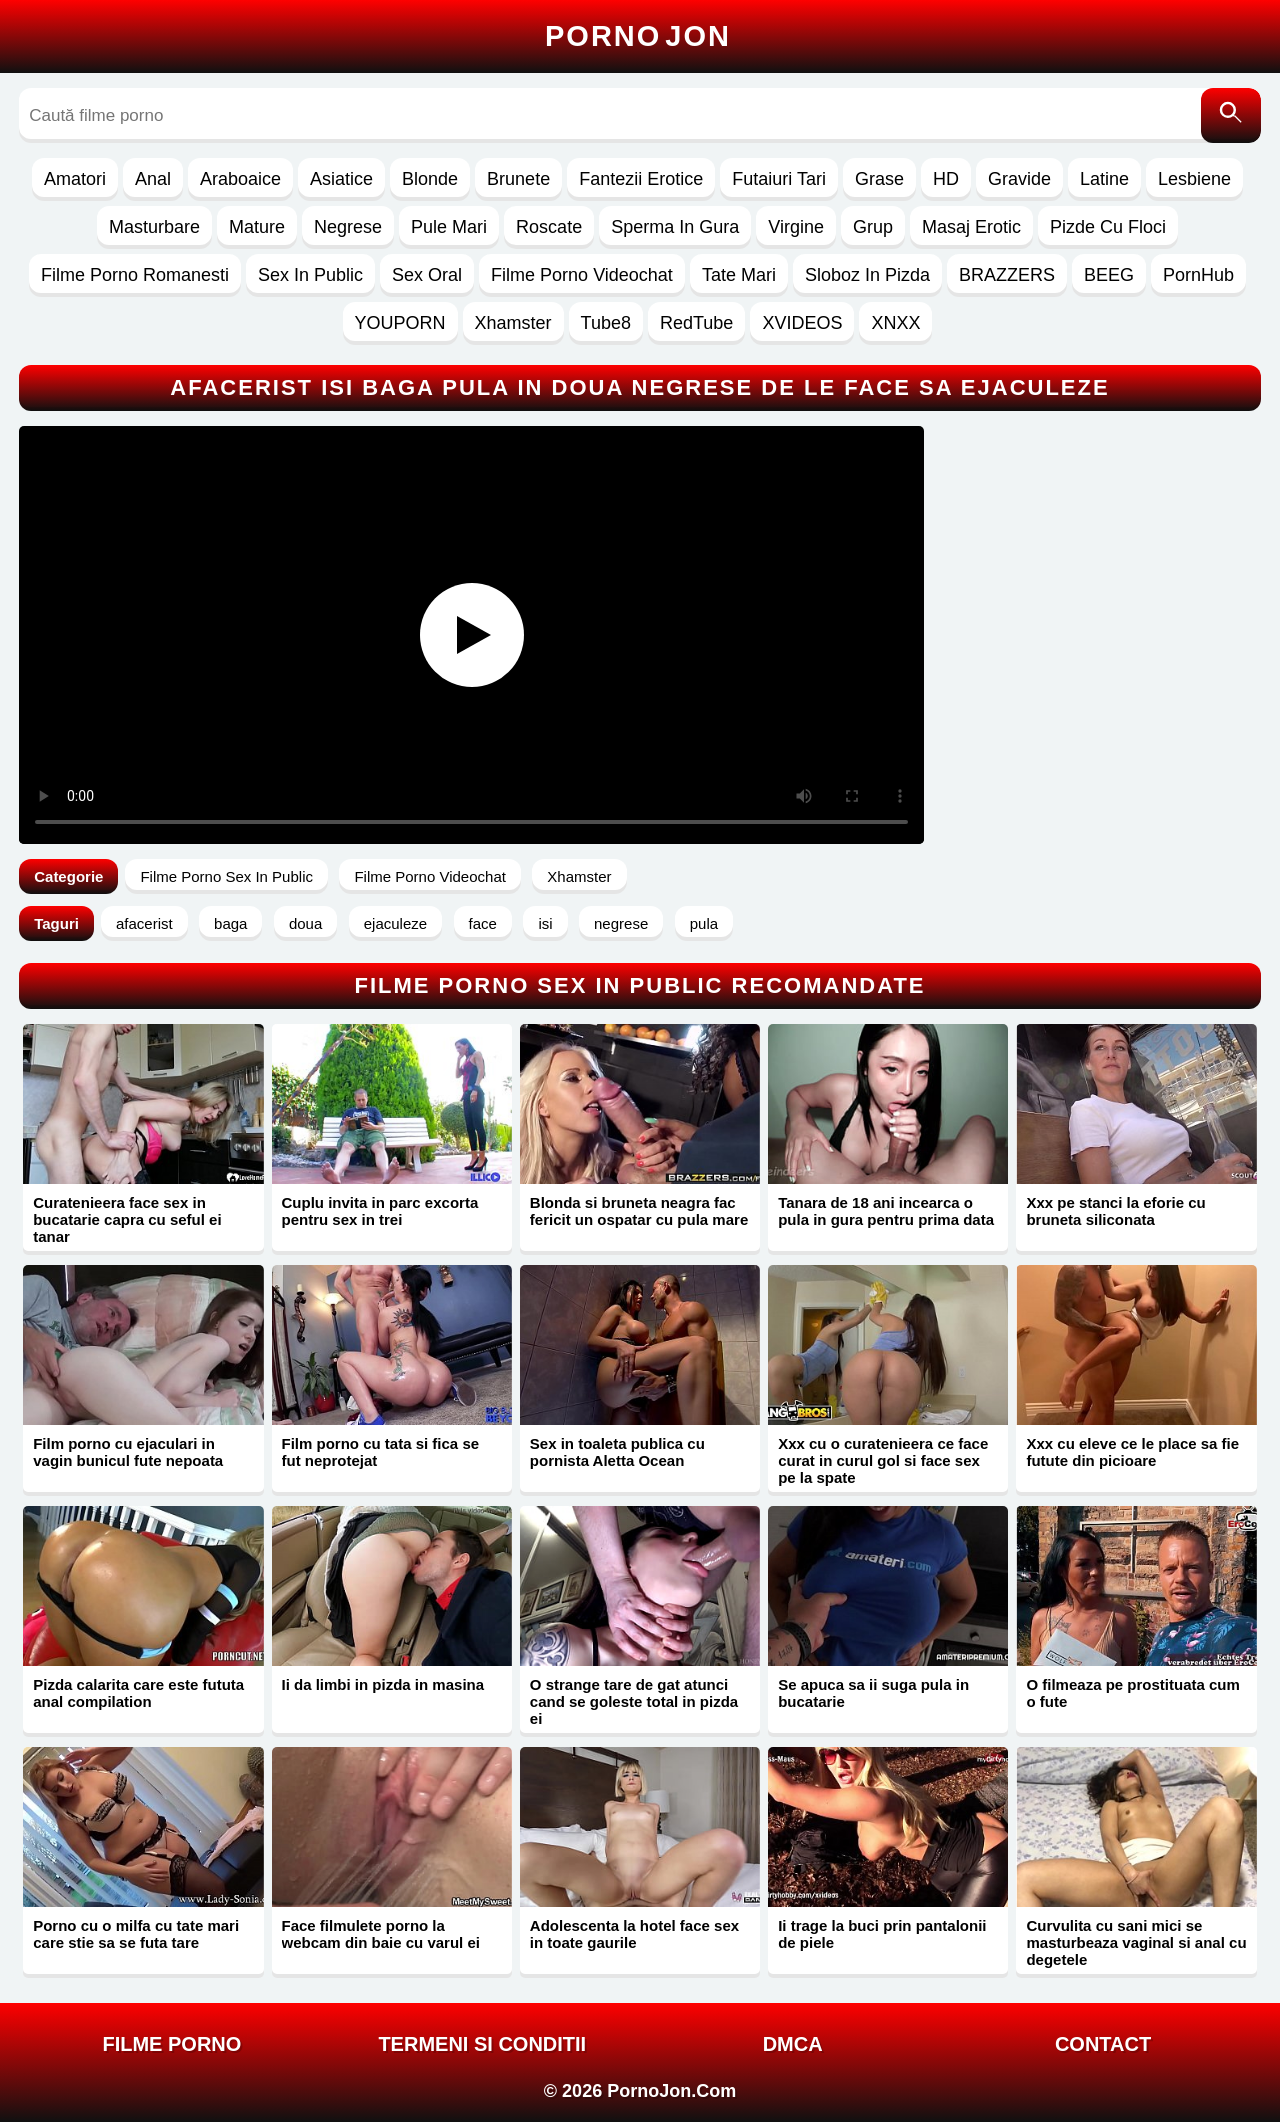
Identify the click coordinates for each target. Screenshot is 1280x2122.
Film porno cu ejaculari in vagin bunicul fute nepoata (128, 1452)
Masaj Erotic (971, 227)
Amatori (75, 179)
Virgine (796, 227)
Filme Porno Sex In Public (226, 876)
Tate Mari (739, 275)
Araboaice (240, 179)
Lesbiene (1194, 179)
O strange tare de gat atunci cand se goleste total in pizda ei (634, 1701)
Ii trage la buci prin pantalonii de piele (882, 1934)
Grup (873, 227)
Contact (1103, 2044)
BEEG (1109, 275)
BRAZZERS (1007, 275)
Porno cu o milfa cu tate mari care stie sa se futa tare (136, 1934)
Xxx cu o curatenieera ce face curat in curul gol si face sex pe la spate (883, 1460)
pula (704, 923)
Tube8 (606, 323)
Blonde (430, 179)
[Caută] (1231, 115)
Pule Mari (449, 227)
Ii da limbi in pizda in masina (383, 1684)
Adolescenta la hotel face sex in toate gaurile (634, 1934)
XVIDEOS (802, 323)
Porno (638, 36)
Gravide (1019, 179)
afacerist (144, 923)
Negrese (348, 227)
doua (305, 923)
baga (230, 923)
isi (545, 923)
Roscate (549, 227)
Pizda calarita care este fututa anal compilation (138, 1693)
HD (946, 179)
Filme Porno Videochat (582, 275)
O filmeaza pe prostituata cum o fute (1132, 1693)
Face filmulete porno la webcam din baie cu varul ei (381, 1934)
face (483, 923)
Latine (1104, 179)
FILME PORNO (171, 2044)
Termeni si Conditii (482, 2044)
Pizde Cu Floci (1108, 227)
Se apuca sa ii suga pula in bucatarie (873, 1693)
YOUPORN (400, 323)
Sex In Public (310, 275)
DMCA (793, 2044)
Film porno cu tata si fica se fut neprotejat (381, 1452)
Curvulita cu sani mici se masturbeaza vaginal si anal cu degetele (1136, 1942)
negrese (621, 923)
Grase (879, 179)
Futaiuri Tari (779, 179)
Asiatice (341, 179)
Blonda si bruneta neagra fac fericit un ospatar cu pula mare (639, 1211)
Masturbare (154, 227)
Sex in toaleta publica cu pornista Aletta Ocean (617, 1452)
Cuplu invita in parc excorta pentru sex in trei (380, 1211)
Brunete (518, 179)
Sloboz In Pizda (867, 275)
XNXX (895, 323)
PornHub (1198, 275)
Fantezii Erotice (641, 179)
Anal (153, 179)
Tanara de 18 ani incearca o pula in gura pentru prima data (886, 1211)
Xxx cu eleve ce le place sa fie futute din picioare (1132, 1452)
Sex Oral (427, 275)
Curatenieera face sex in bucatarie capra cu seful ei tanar (127, 1219)
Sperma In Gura (675, 227)
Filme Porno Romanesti (135, 275)
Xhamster (513, 323)
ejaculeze (395, 923)
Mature (257, 227)
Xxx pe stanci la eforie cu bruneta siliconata (1115, 1211)
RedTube (696, 323)
